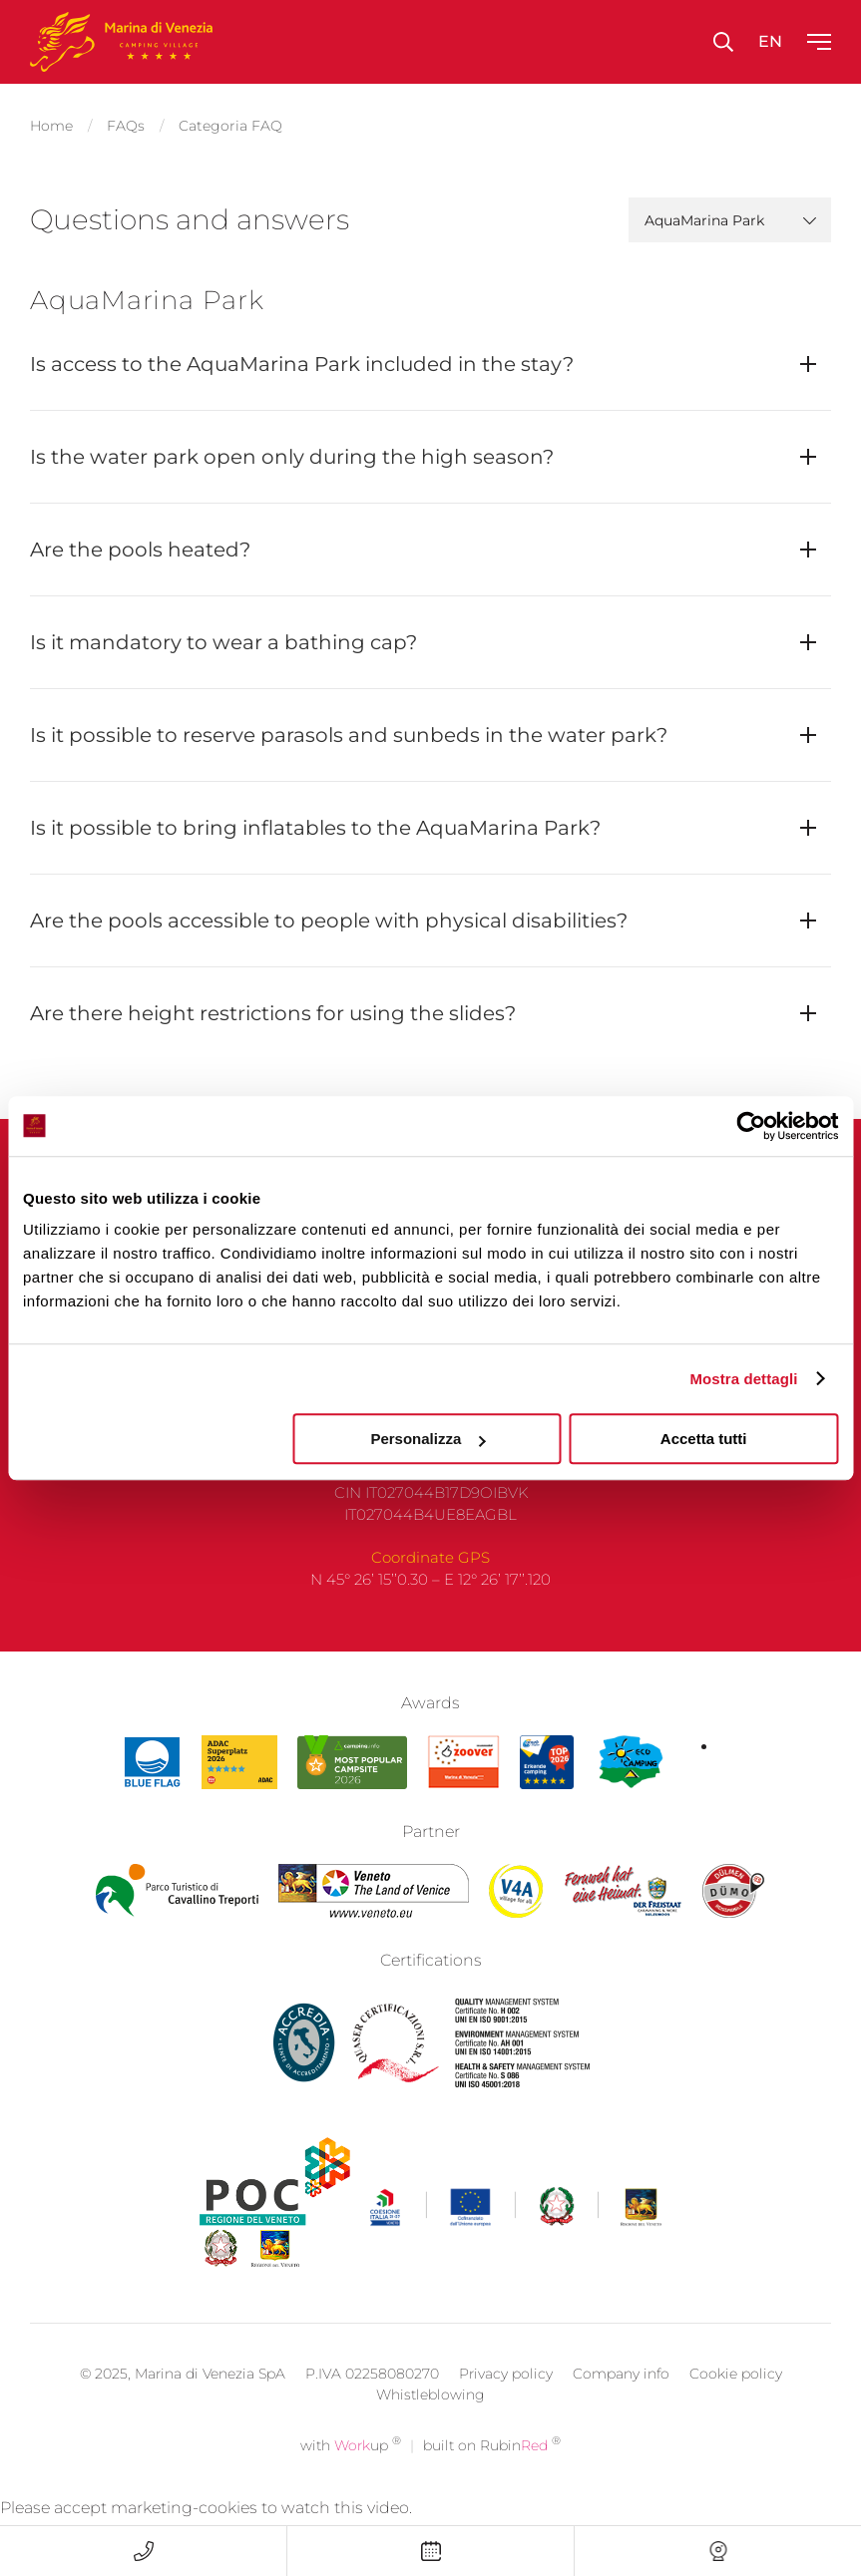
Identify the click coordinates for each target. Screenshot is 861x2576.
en (770, 41)
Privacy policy (506, 2407)
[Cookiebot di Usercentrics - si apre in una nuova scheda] (750, 1126)
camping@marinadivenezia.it (430, 1504)
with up (350, 2479)
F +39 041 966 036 (430, 1481)
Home (51, 126)
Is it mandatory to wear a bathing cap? (223, 642)
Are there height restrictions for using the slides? (273, 1013)
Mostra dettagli (743, 1378)
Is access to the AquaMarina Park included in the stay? (302, 364)
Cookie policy (735, 2407)
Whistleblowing (430, 2428)
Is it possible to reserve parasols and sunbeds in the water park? (348, 735)
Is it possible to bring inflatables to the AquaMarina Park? (315, 828)
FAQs (126, 126)
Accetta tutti (703, 1438)
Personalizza (427, 1438)
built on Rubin (492, 2479)
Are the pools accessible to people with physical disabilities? (329, 920)
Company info (621, 2407)
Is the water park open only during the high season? (292, 457)
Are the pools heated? (140, 549)
